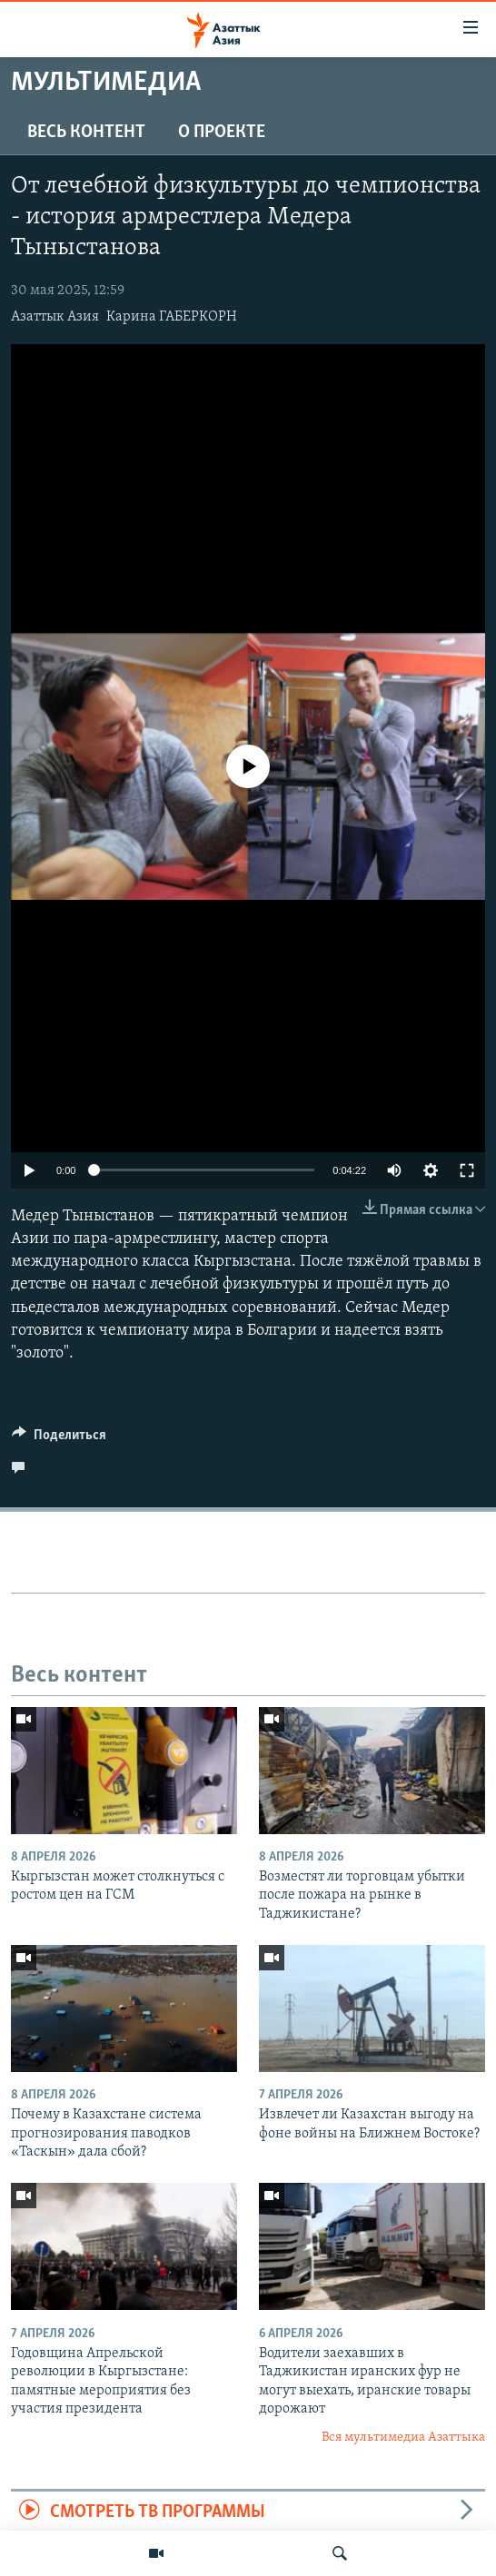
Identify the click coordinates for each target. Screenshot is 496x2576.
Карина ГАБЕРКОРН (171, 317)
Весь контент (86, 132)
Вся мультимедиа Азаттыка (403, 2437)
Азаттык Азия (55, 317)
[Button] (59, 1439)
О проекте (221, 132)
